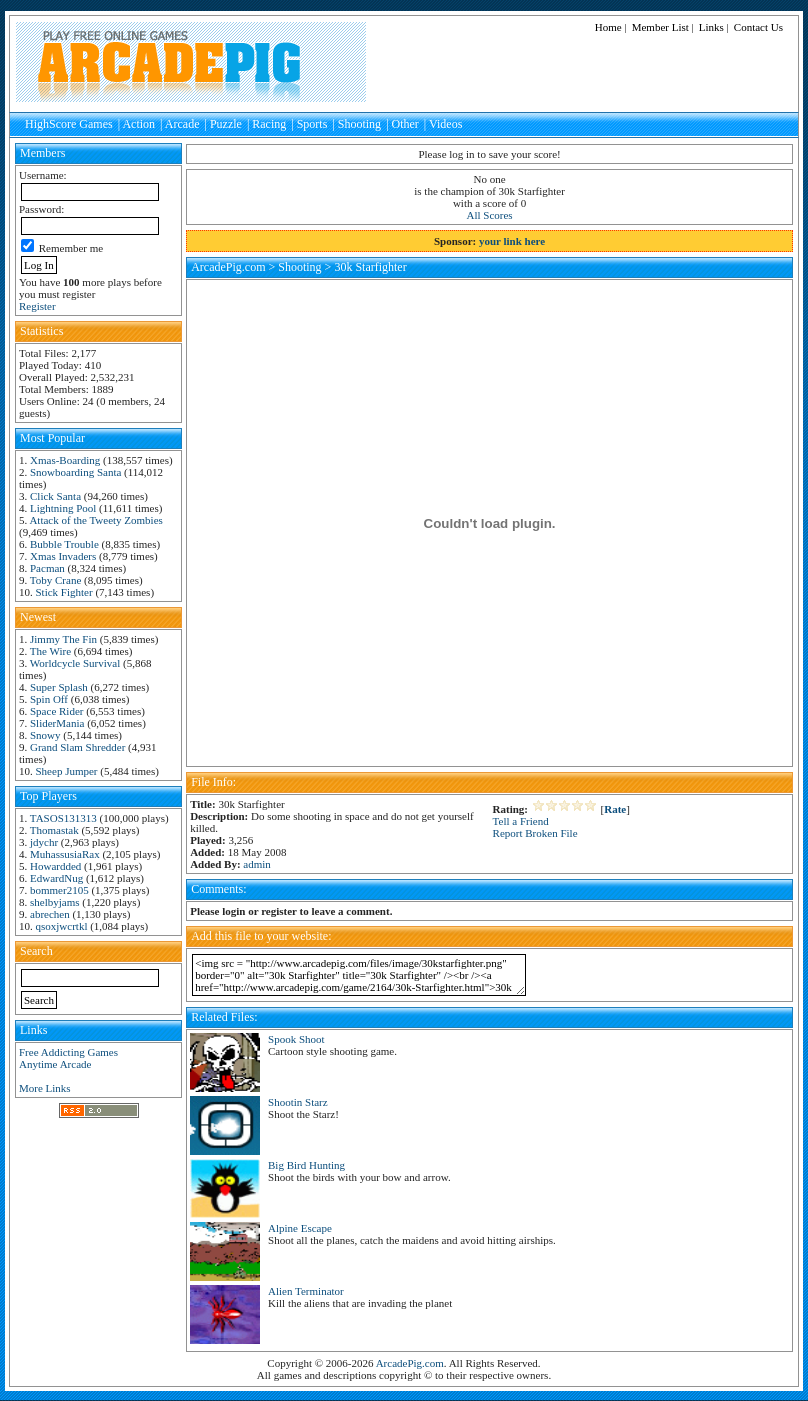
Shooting (359, 124)
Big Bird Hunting (306, 1165)
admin (257, 864)
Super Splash (59, 687)
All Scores (490, 215)
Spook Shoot (296, 1039)
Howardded (55, 866)
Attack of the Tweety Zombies (95, 520)
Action (138, 124)
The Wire (50, 651)
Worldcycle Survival (75, 663)
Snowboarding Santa (75, 472)
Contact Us (758, 27)
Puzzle (226, 124)
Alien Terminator (306, 1291)
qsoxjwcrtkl (62, 926)
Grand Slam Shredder (77, 747)
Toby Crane (55, 580)
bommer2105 (59, 890)
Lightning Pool (63, 508)
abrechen (50, 914)
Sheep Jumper (67, 771)
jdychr (44, 842)
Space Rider (56, 711)
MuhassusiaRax (65, 854)
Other (405, 124)
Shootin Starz (298, 1102)
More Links (45, 1088)
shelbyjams (55, 902)
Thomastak (54, 830)
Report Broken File (535, 833)
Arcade (182, 124)
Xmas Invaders (63, 556)
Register (37, 306)
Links (711, 27)
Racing (269, 124)
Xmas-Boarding (65, 460)
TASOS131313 (63, 818)
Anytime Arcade (55, 1064)
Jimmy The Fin (63, 639)
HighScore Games (69, 124)
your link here (512, 241)
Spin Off (49, 699)
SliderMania (57, 723)
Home (608, 27)
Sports (312, 124)
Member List (660, 27)
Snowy (45, 735)
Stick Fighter (64, 592)
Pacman (47, 568)
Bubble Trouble (64, 544)
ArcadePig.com (228, 267)
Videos (445, 124)
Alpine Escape (300, 1228)
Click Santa (55, 496)
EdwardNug (56, 878)
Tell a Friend (521, 821)
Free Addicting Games (68, 1052)
